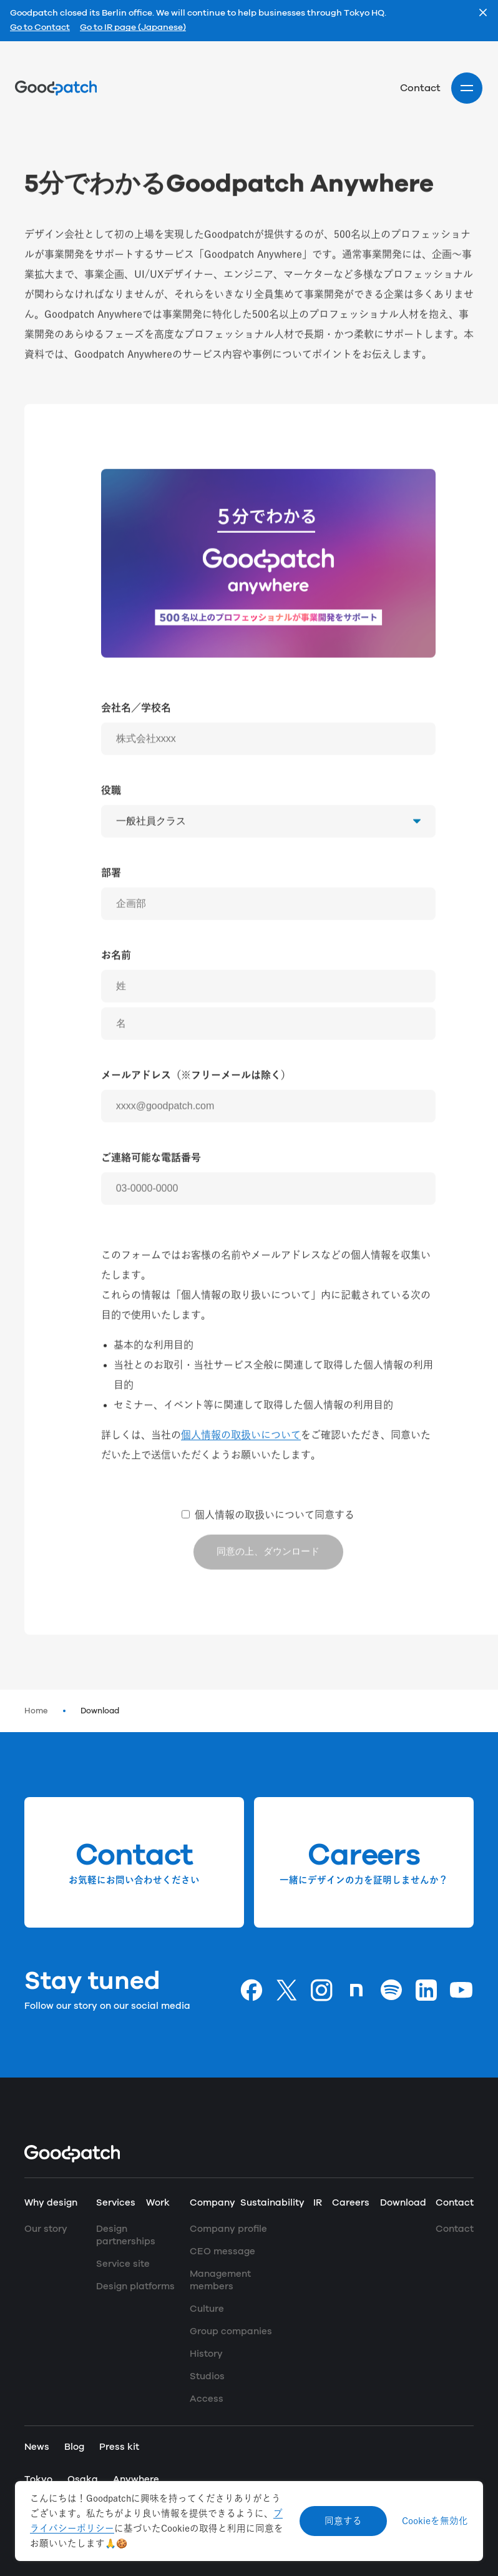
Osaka (82, 2479)
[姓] (268, 1157)
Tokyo (38, 2479)
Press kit (119, 2447)
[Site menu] (467, 88)
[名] (268, 1195)
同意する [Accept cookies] (343, 2520)
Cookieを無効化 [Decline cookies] (435, 2520)
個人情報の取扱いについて (241, 1606)
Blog (74, 2447)
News (36, 2447)
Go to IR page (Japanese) (133, 28)
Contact (420, 88)
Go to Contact (40, 28)
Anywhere (136, 2479)
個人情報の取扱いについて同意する (274, 1686)
